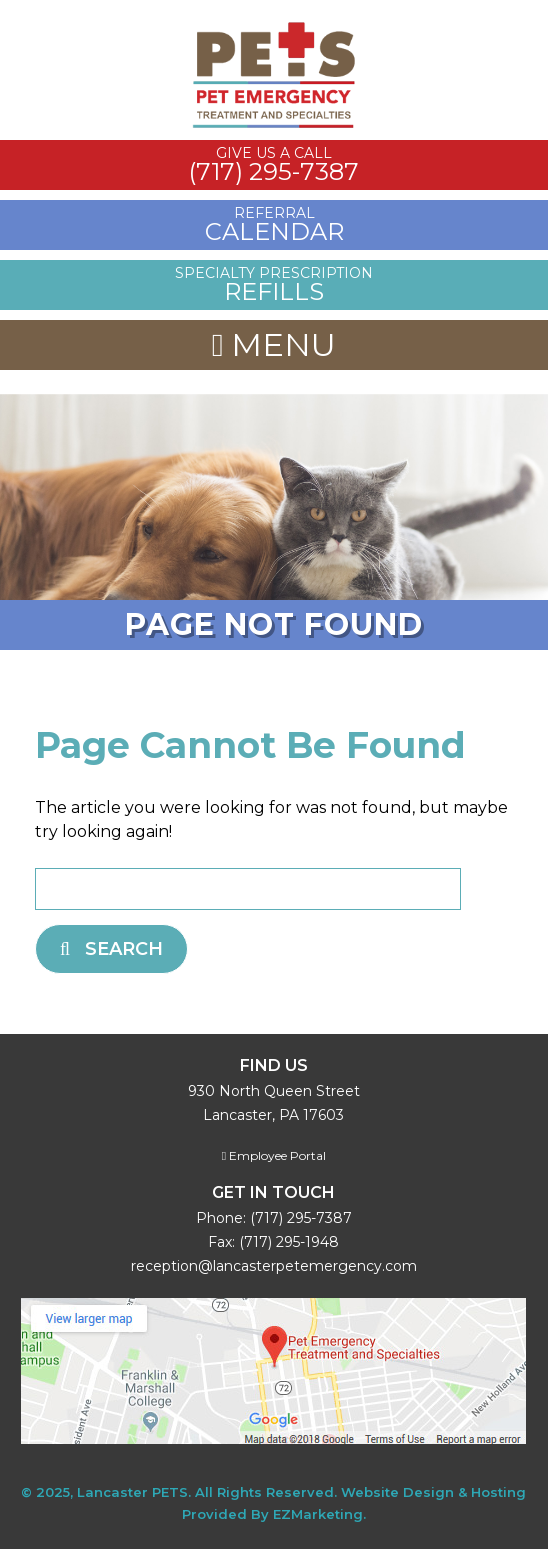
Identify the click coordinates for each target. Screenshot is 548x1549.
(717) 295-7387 (301, 1218)
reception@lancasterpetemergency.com (274, 1266)
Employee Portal (274, 1155)
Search (111, 949)
